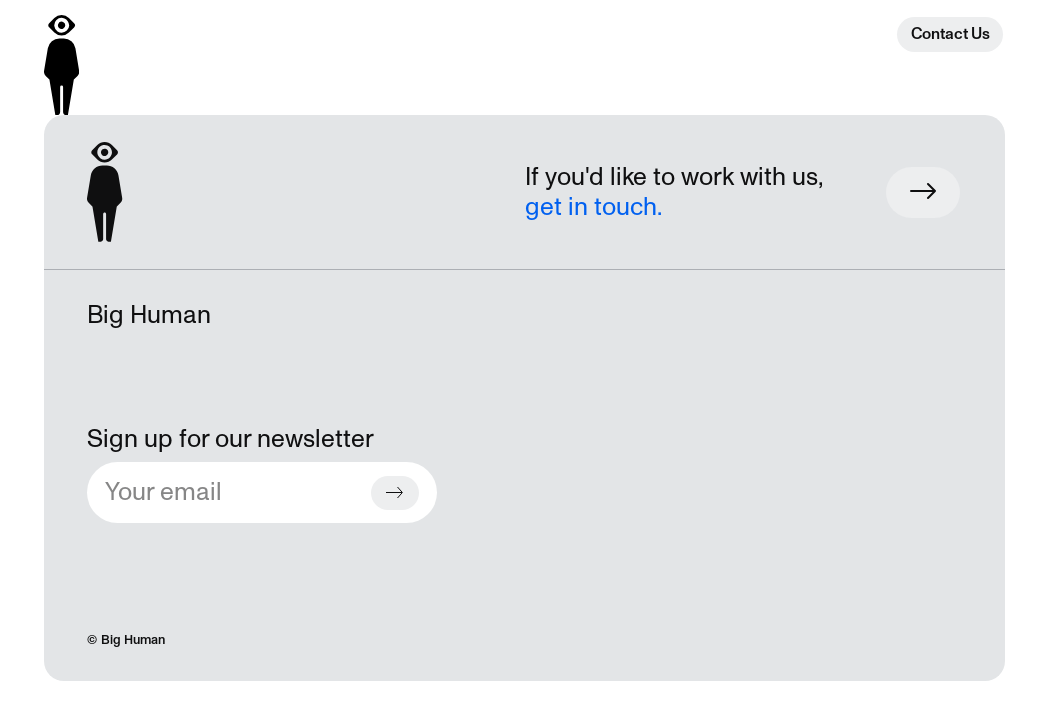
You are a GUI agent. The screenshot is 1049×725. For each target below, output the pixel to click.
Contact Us (950, 34)
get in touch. (593, 207)
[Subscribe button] (395, 493)
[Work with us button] (923, 192)
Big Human (133, 640)
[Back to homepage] (61, 65)
